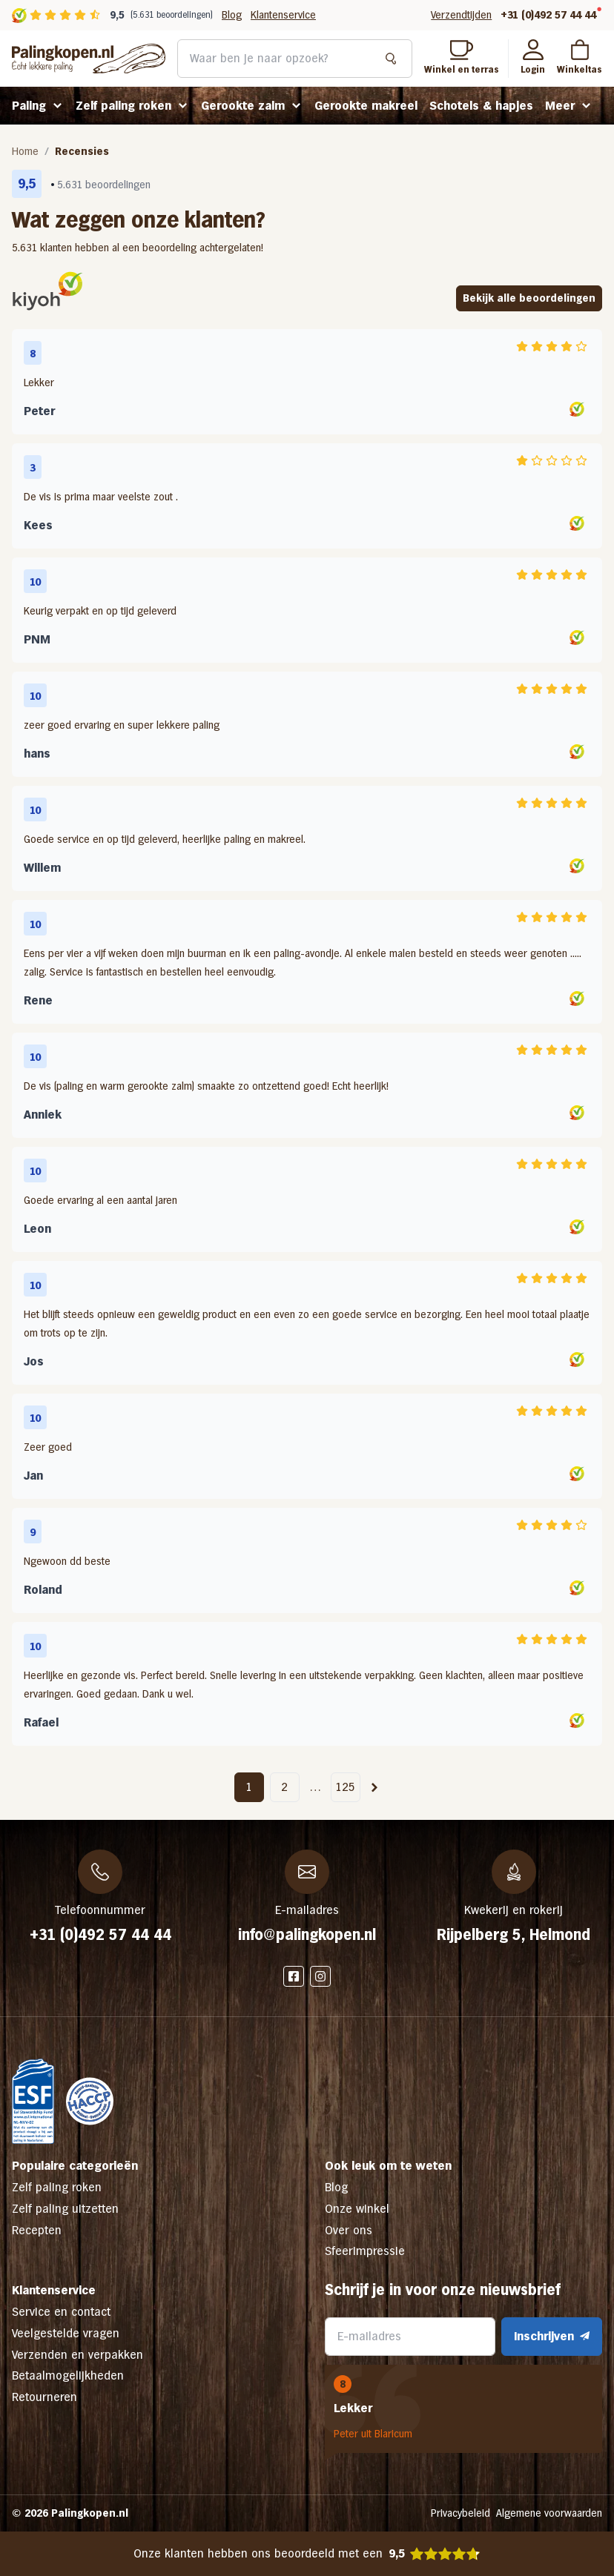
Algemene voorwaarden (549, 2513)
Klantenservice (283, 15)
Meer (560, 106)
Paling (29, 106)
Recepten (37, 2230)
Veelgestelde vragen (65, 2333)
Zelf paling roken (123, 106)
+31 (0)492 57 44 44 (548, 15)
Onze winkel (357, 2209)
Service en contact (61, 2312)
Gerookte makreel (365, 106)
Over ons (348, 2230)
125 (345, 1787)
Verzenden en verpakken (77, 2355)
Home (25, 151)
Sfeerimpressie (365, 2251)
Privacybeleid (460, 2513)
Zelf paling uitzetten (65, 2209)
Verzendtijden (461, 15)
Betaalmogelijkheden (68, 2375)
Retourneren (44, 2397)
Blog (232, 15)
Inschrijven (552, 2336)
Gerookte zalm (243, 106)
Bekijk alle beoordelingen (529, 298)
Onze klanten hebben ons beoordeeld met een (307, 2554)
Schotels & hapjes (481, 106)
